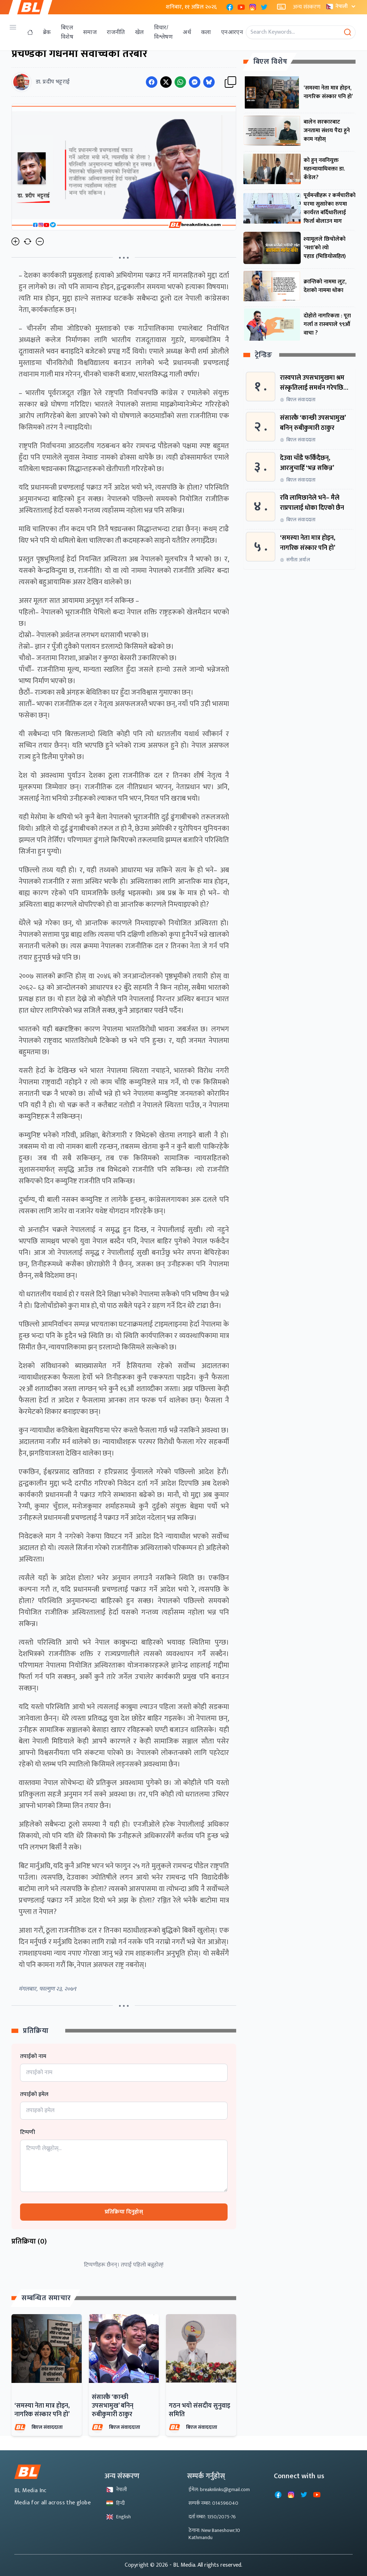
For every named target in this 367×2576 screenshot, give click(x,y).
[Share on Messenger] (194, 82)
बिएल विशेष (67, 32)
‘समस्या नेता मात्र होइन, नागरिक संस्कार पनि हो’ (42, 2410)
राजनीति (116, 32)
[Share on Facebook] (151, 82)
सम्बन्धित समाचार (46, 2298)
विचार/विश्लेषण (163, 32)
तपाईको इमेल (34, 2094)
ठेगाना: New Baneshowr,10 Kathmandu (214, 2534)
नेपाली (341, 6)
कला (206, 32)
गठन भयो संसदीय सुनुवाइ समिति (199, 2410)
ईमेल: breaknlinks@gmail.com (219, 2489)
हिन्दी (115, 2503)
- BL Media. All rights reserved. (206, 2565)
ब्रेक (47, 32)
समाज (90, 32)
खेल (139, 32)
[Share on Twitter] (166, 82)
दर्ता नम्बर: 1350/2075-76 (212, 2517)
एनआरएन (232, 32)
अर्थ (187, 32)
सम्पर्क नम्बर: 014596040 (213, 2503)
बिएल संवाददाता (47, 2427)
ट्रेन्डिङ (263, 355)
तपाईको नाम (33, 2056)
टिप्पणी (27, 2132)
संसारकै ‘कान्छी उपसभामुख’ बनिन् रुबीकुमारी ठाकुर (112, 2406)
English (118, 2517)
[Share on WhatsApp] (180, 82)
